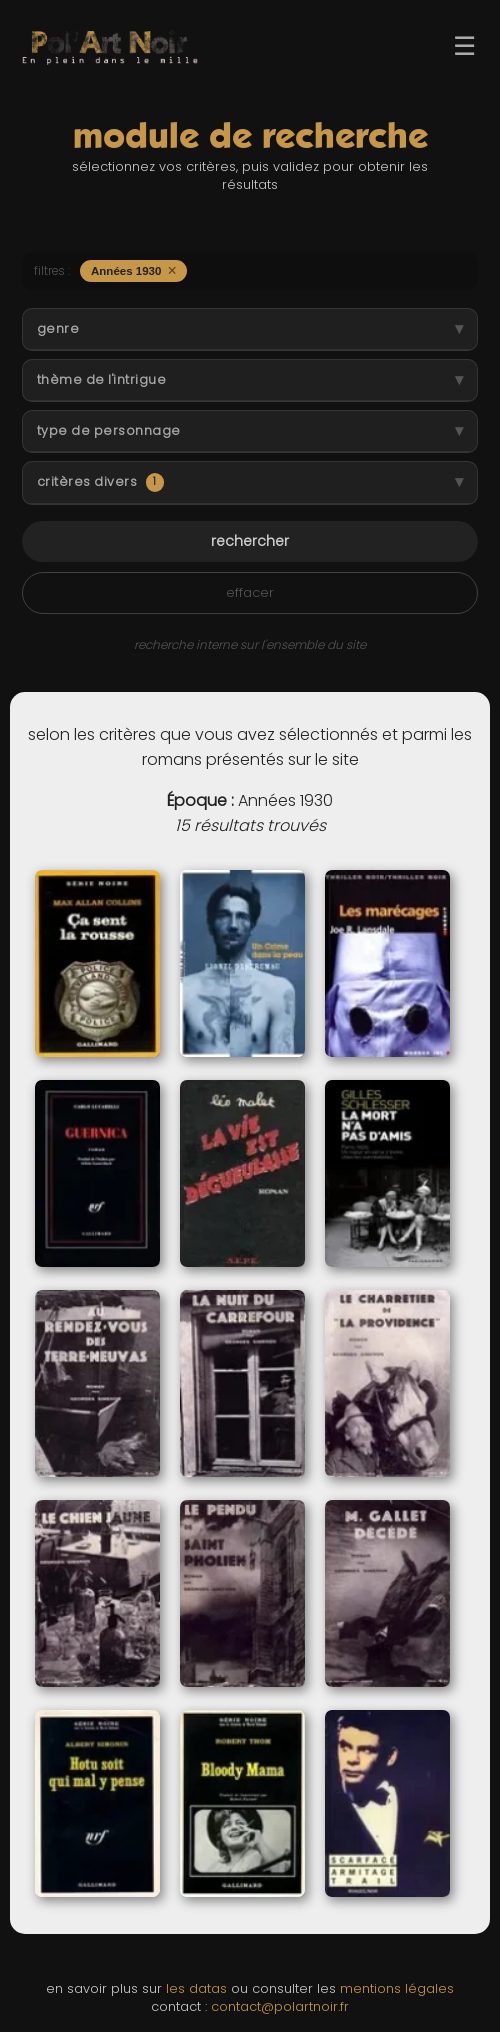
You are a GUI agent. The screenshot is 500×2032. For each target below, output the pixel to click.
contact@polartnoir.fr (280, 2006)
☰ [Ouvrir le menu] (464, 46)
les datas (196, 1988)
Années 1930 (134, 270)
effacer (250, 592)
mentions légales (397, 1988)
